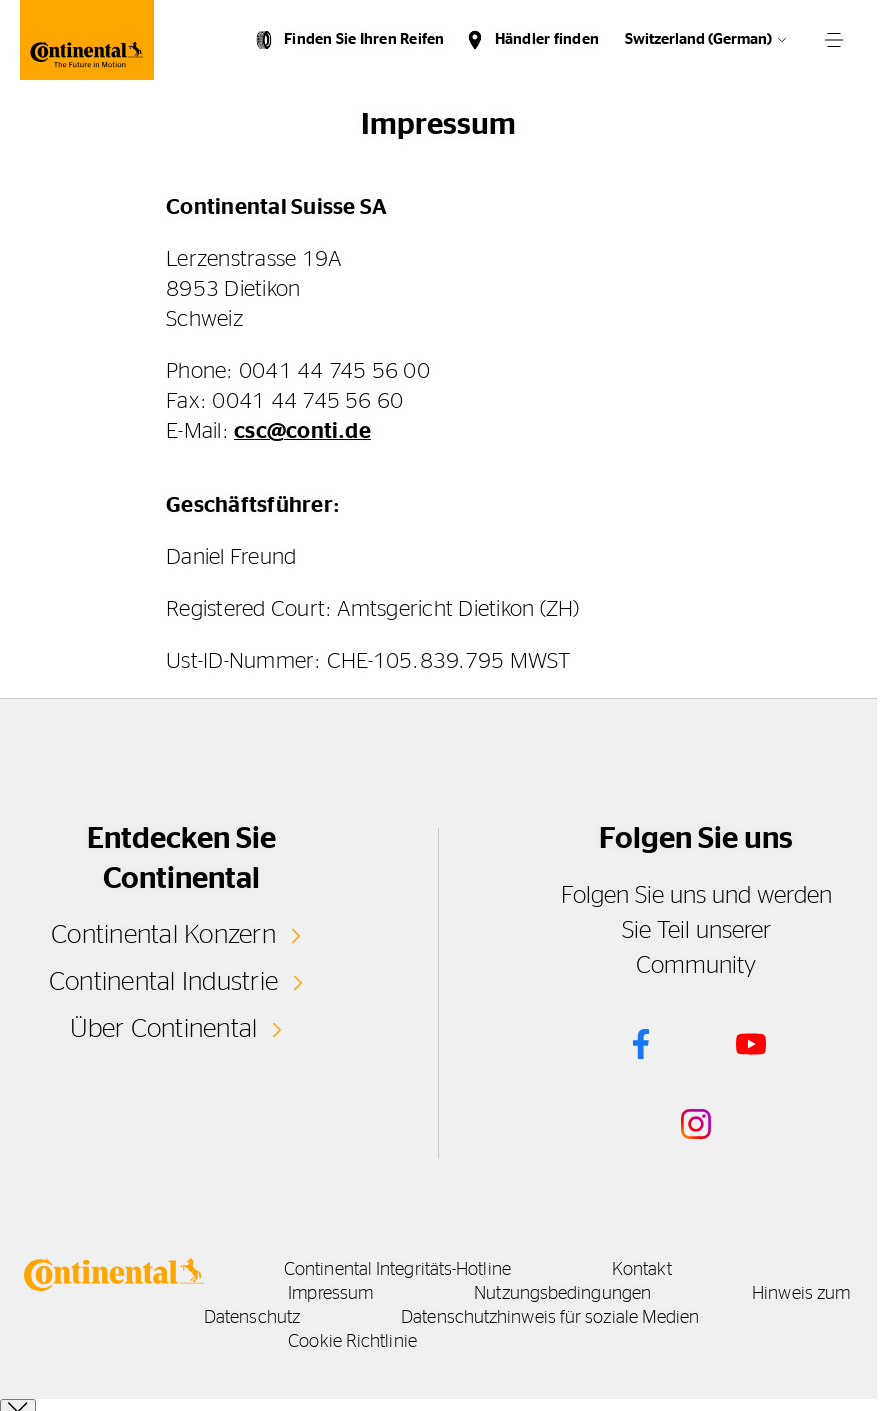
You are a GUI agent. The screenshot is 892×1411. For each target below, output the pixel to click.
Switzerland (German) (698, 39)
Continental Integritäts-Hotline (397, 1270)
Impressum (330, 1294)
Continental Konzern (163, 935)
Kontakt (642, 1270)
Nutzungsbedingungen (562, 1294)
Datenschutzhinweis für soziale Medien (550, 1318)
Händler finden (547, 39)
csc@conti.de (302, 431)
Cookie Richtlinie (352, 1342)
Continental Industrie (163, 982)
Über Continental (164, 1029)
